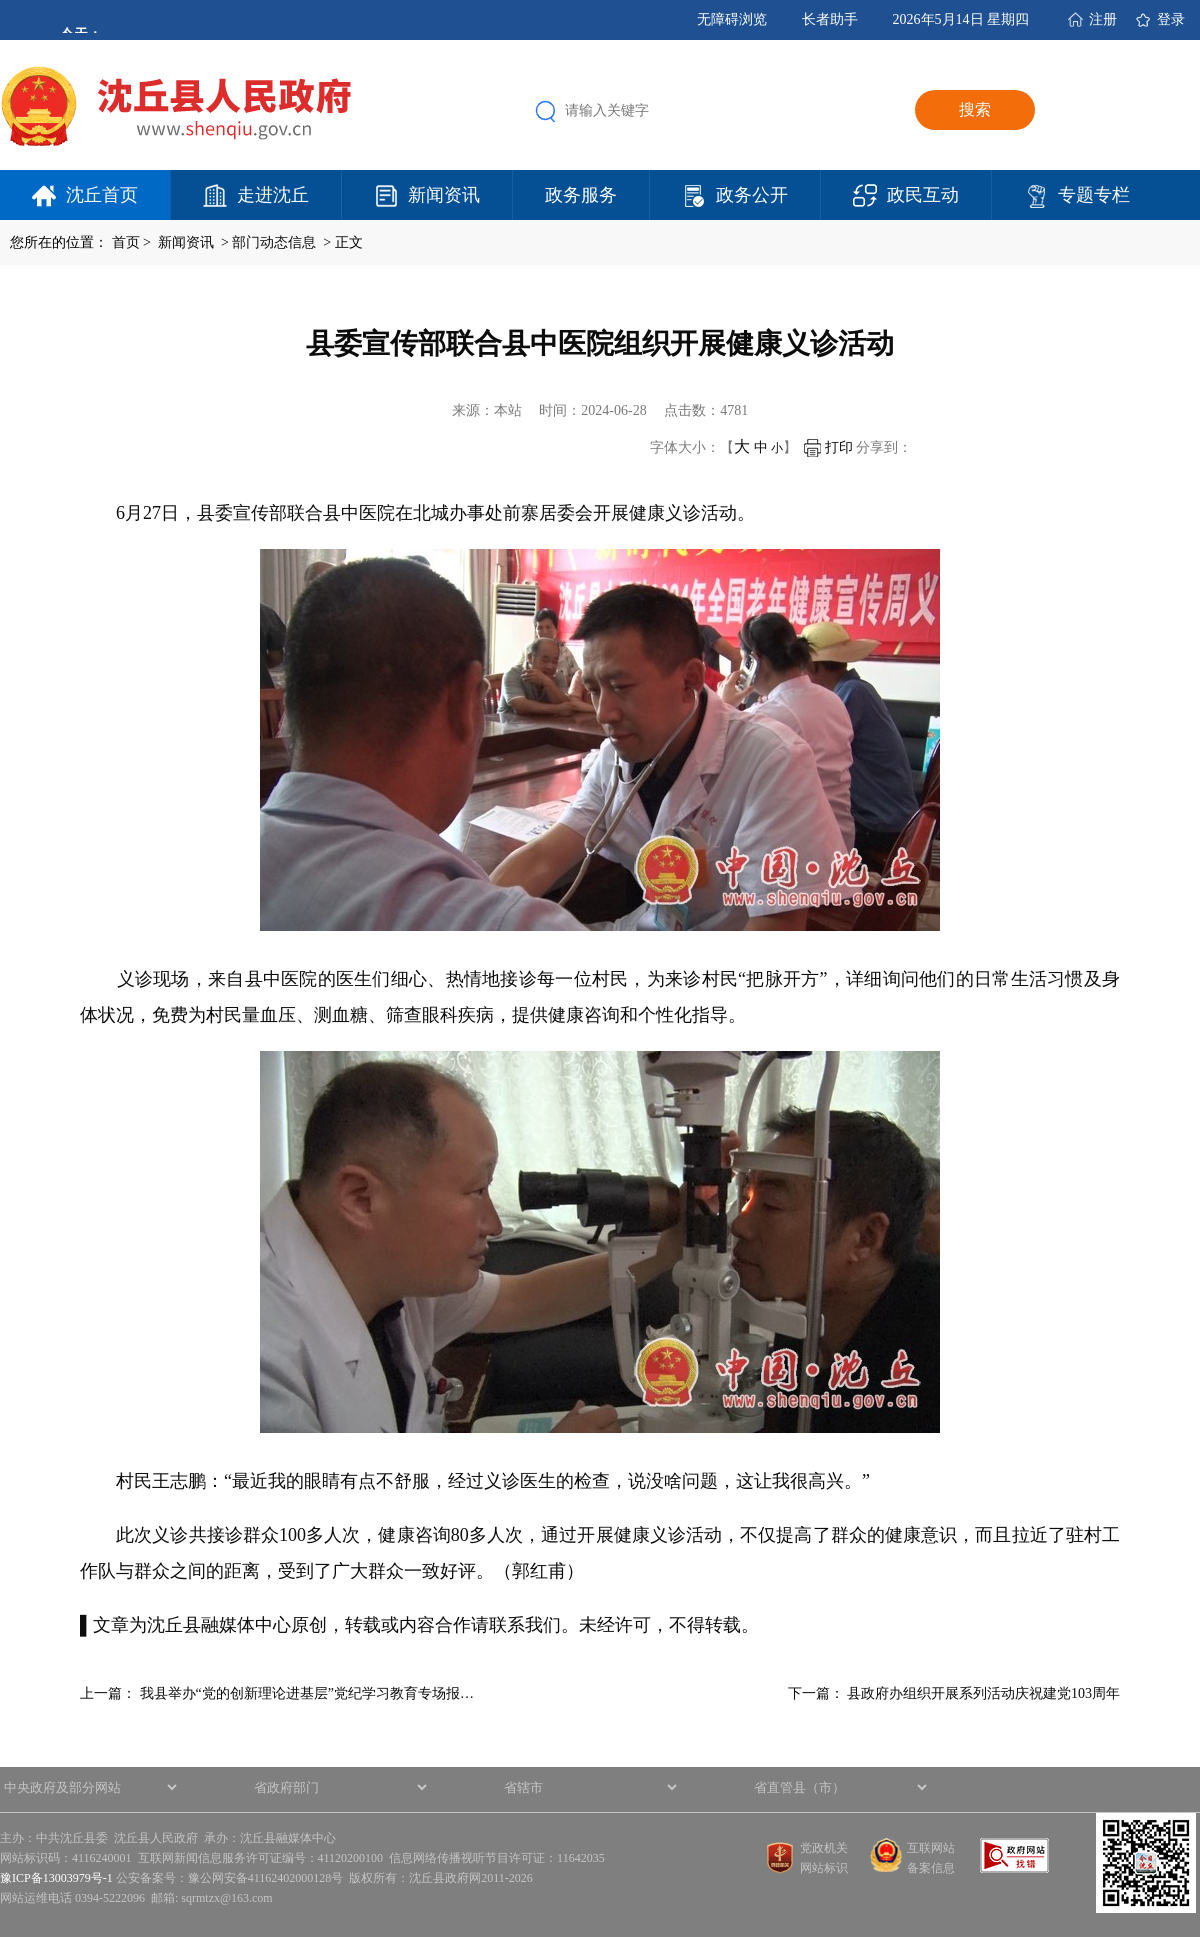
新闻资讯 (444, 195)
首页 (126, 242)
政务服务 (581, 195)
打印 (828, 447)
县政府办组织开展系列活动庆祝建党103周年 (983, 1693)
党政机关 (824, 1848)
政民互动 (923, 195)
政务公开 (752, 195)
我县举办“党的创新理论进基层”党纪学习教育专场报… (307, 1693)
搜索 (975, 109)
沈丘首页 (102, 195)
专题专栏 (1094, 195)
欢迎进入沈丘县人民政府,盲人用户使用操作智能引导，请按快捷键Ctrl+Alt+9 (0, 0)
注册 (1103, 19)
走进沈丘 (273, 195)
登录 (1171, 19)
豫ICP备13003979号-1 (56, 1878)
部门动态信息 (276, 242)
